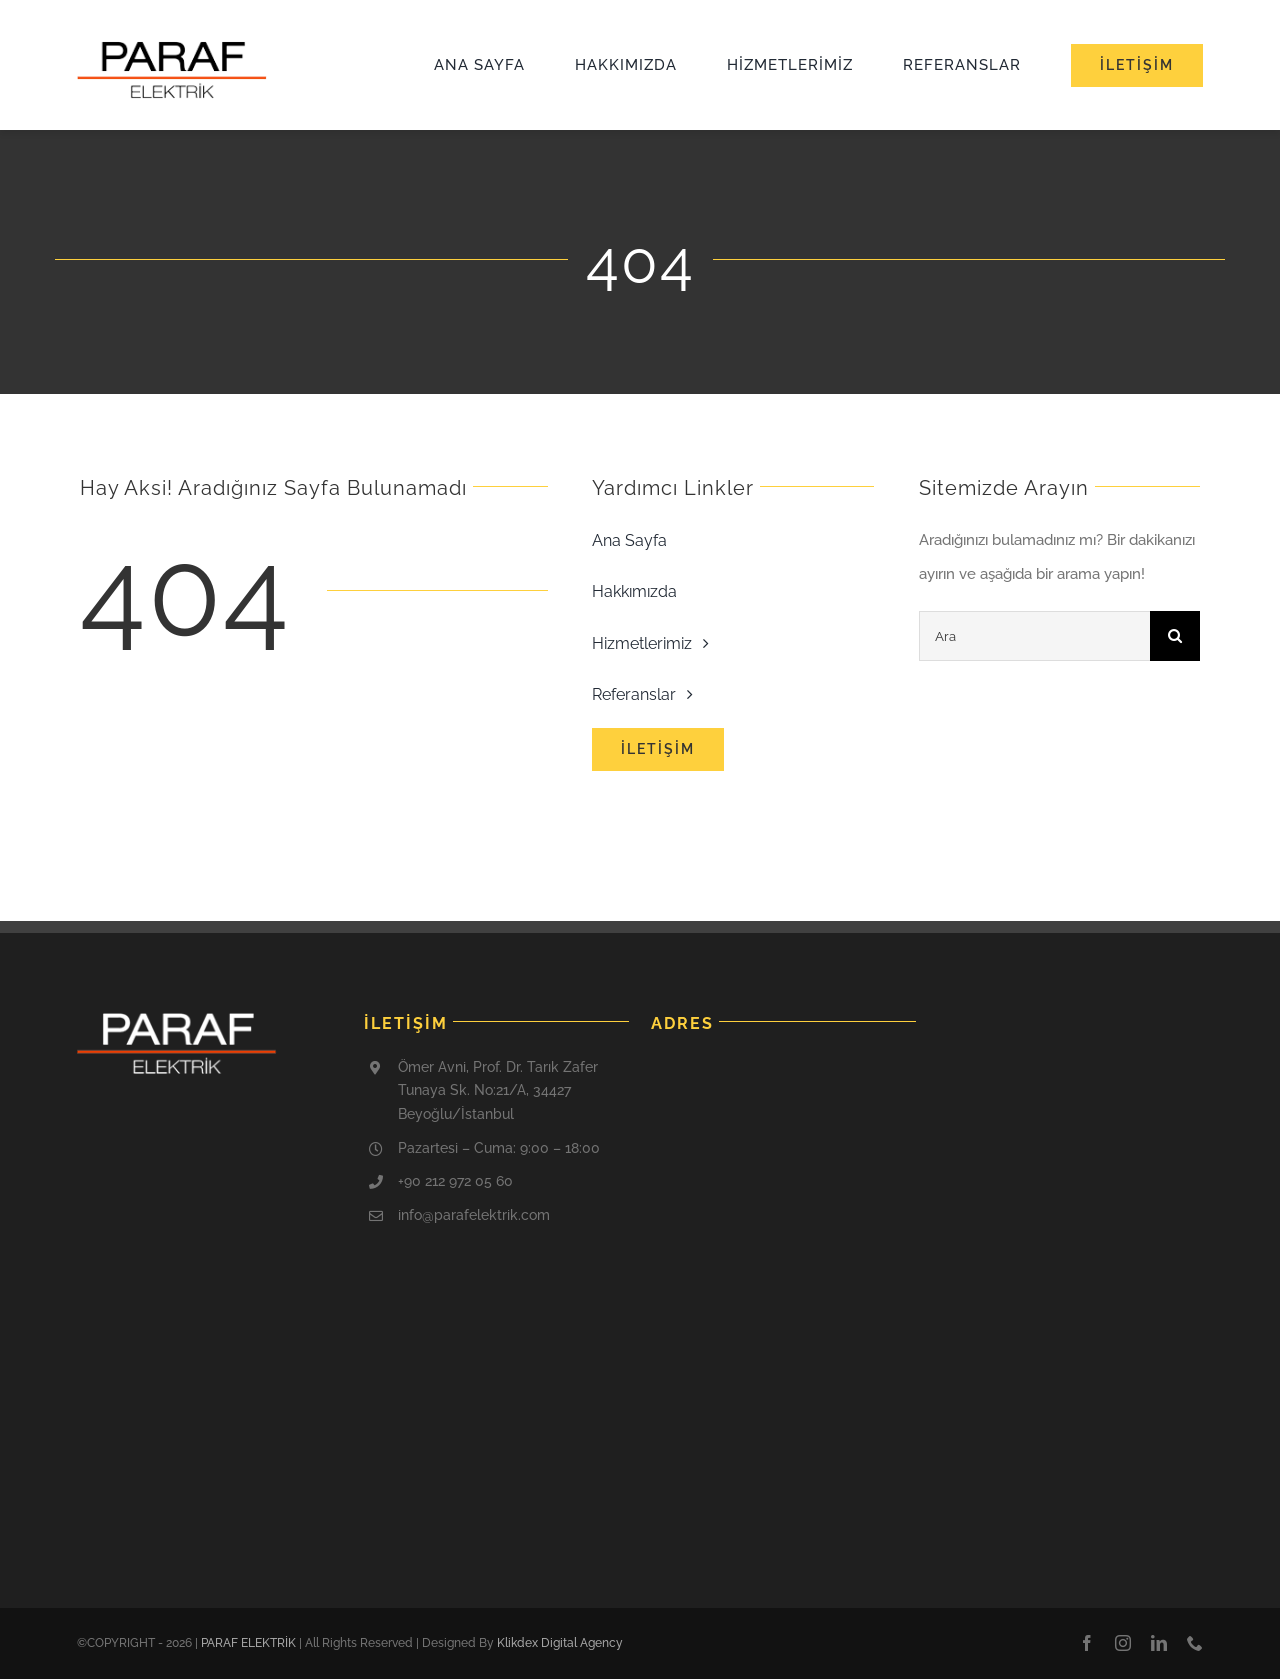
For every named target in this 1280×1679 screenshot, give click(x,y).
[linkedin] (1159, 1643)
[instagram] (1123, 1643)
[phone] (1195, 1643)
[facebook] (1087, 1643)
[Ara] (1034, 636)
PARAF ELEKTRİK (248, 1643)
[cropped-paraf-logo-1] (172, 48)
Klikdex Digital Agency (560, 1643)
